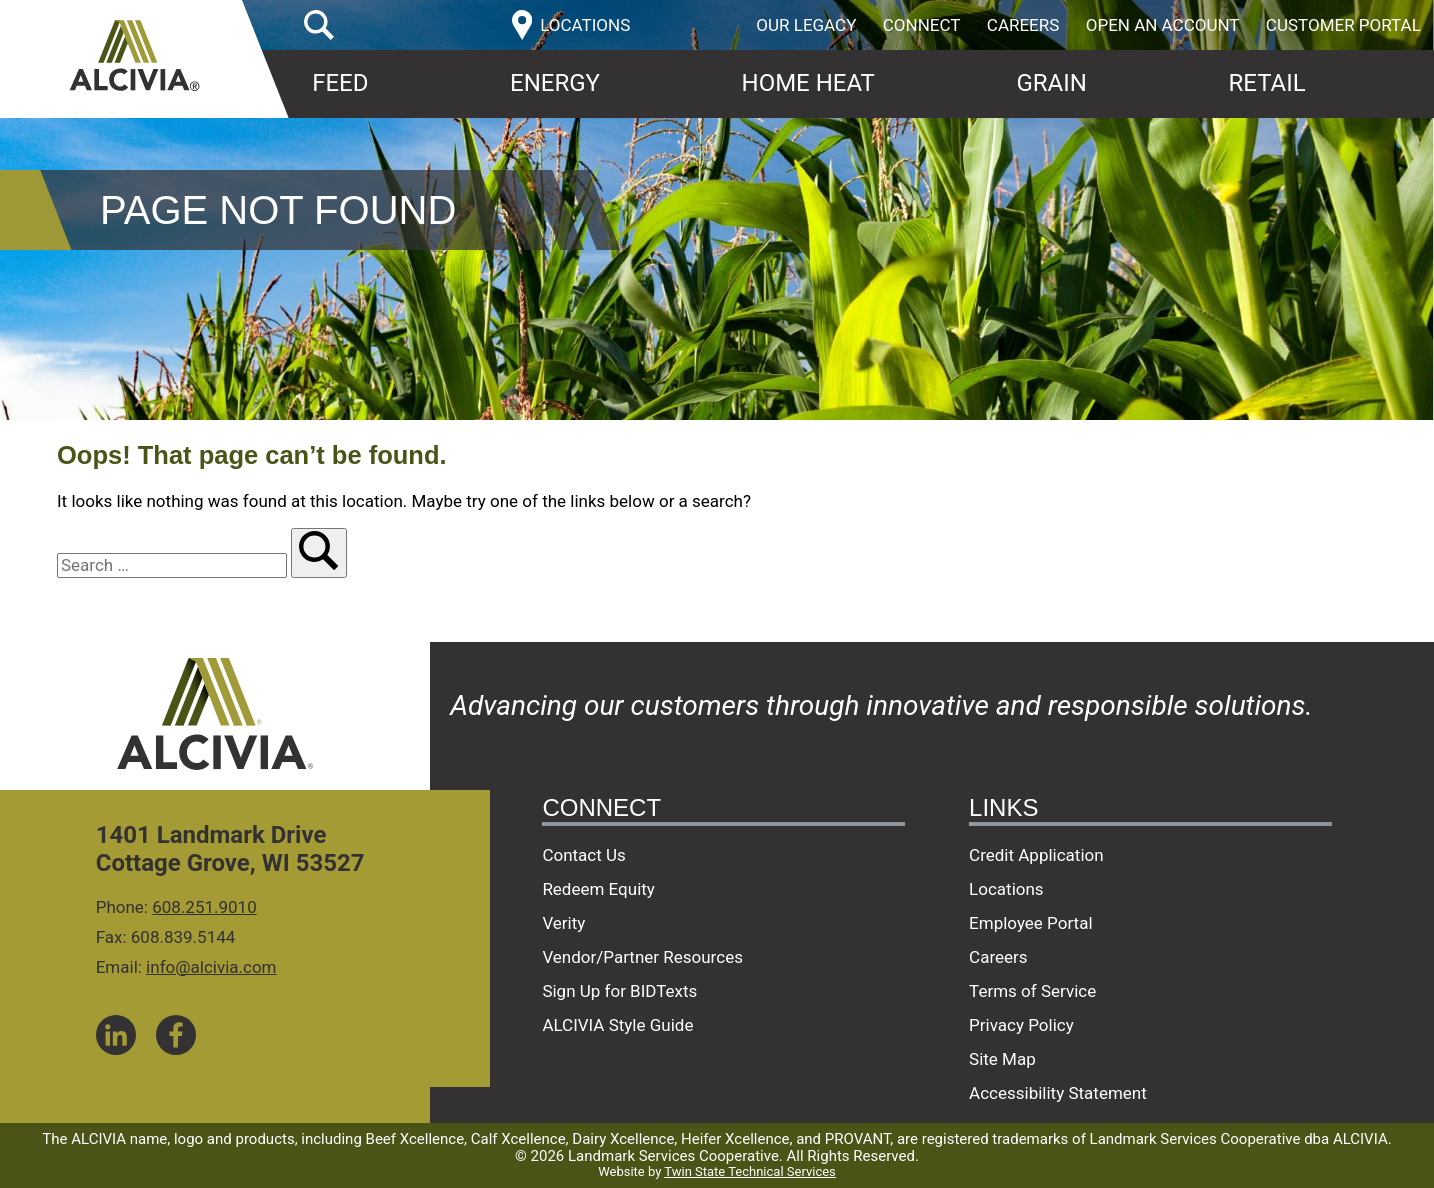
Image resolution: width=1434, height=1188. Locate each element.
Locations (1006, 889)
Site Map (1002, 1059)
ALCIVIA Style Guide (617, 1025)
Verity (563, 923)
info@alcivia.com (211, 967)
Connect (922, 25)
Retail (1266, 83)
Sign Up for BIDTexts (619, 991)
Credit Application (1036, 855)
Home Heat (808, 83)
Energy (555, 83)
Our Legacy (806, 25)
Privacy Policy (1021, 1025)
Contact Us (583, 855)
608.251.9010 (204, 907)
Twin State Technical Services (749, 1171)
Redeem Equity (598, 889)
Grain (1051, 83)
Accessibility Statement (1058, 1093)
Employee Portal (1030, 923)
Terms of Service (1032, 991)
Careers (1023, 25)
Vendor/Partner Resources (642, 957)
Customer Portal (1343, 25)
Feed (340, 83)
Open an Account (1163, 25)
